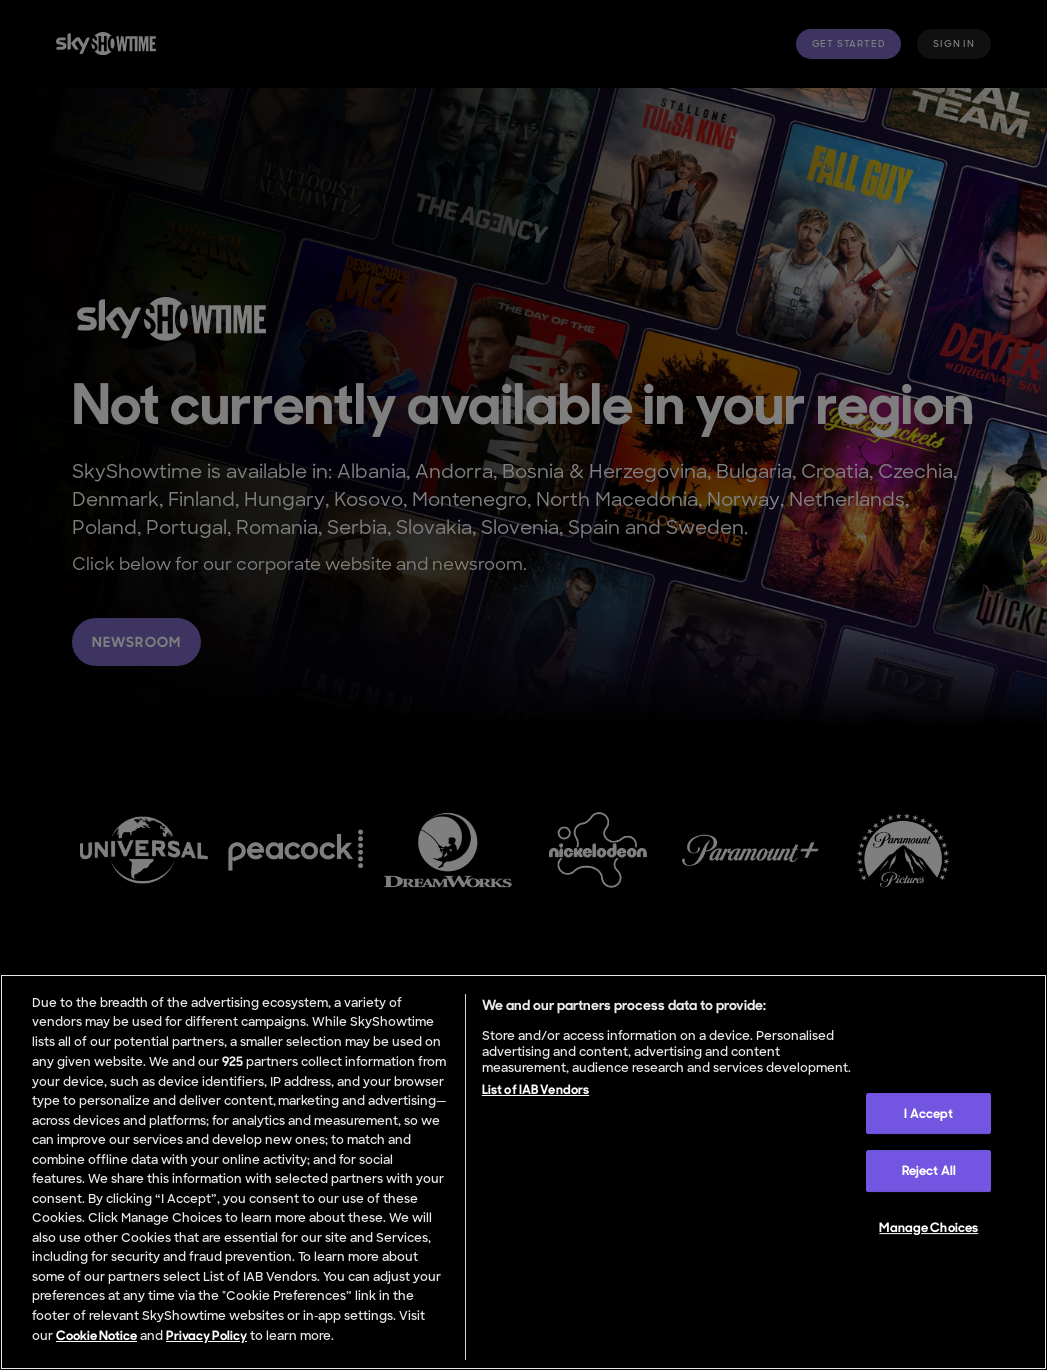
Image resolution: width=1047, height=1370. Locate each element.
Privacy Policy (206, 1335)
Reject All (929, 1171)
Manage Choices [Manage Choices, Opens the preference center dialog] (928, 1227)
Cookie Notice (96, 1335)
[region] (523, 1172)
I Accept (928, 1113)
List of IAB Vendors (535, 1089)
